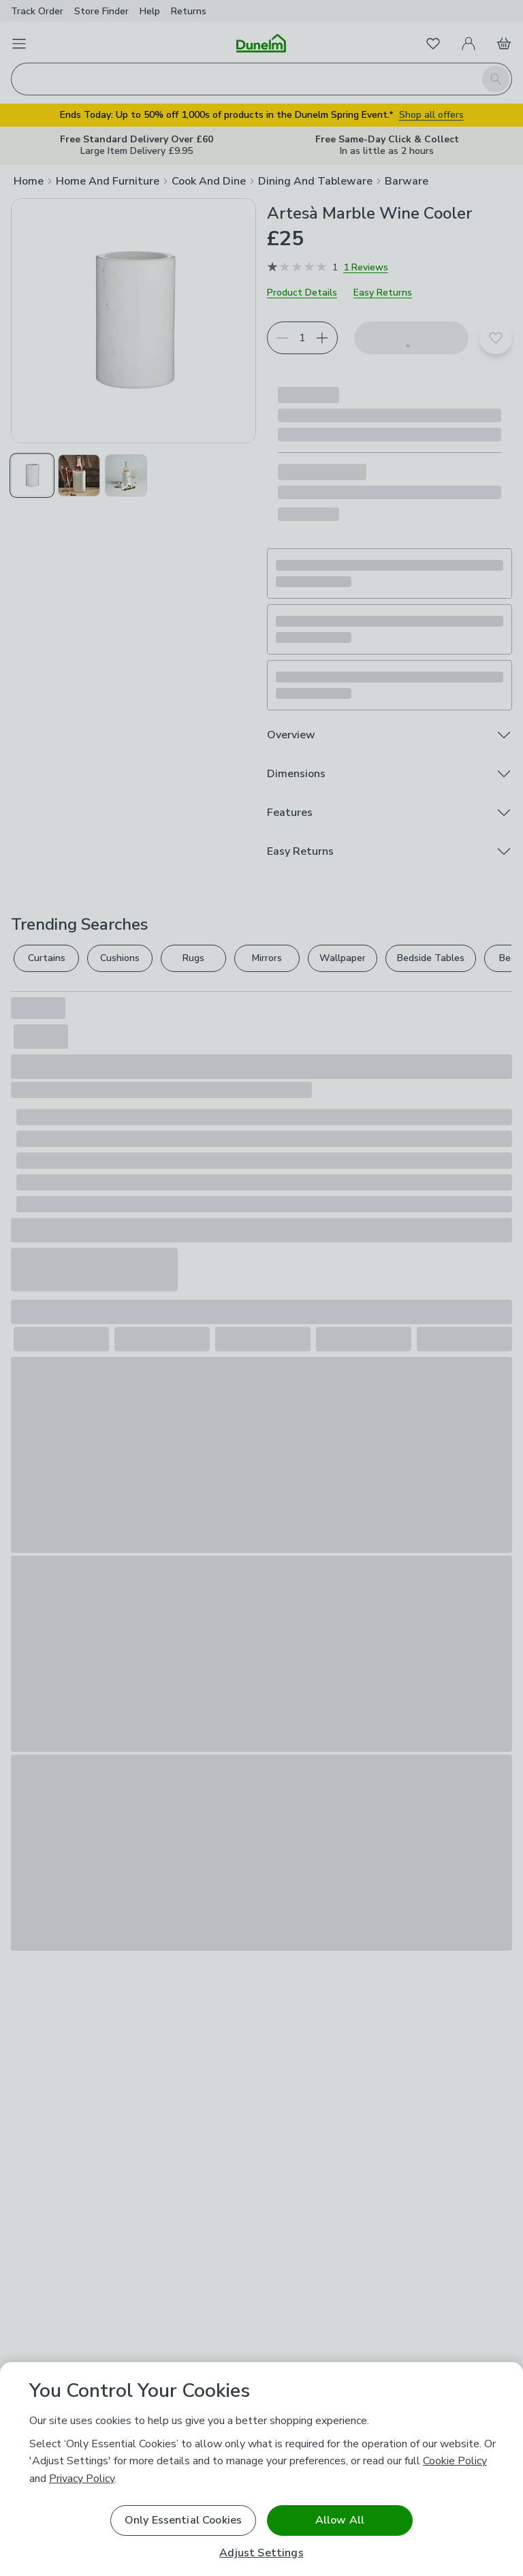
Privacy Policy (81, 2478)
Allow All (339, 2520)
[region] (261, 2469)
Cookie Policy (455, 2460)
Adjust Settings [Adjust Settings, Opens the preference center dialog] (261, 2553)
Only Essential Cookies (183, 2520)
